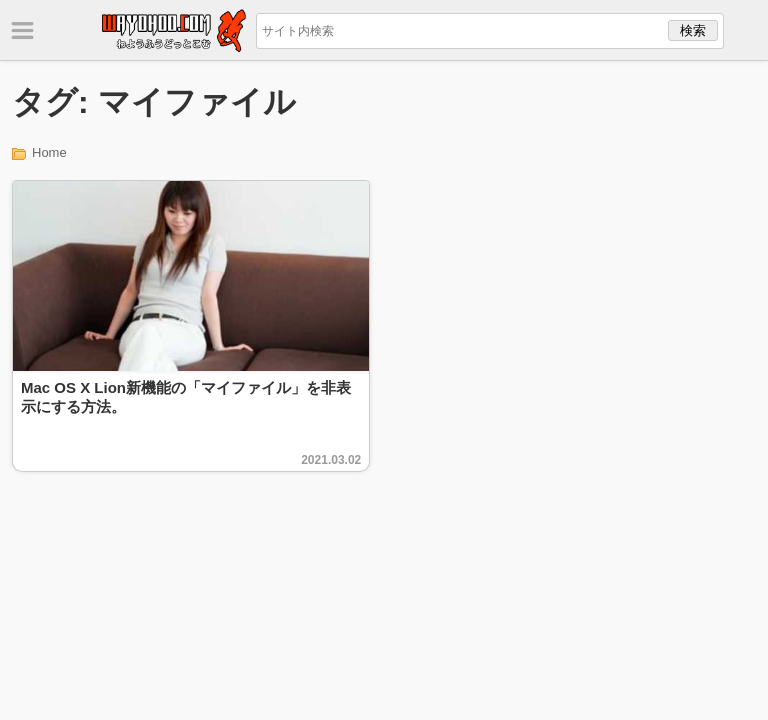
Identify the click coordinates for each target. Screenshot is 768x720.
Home (49, 152)
